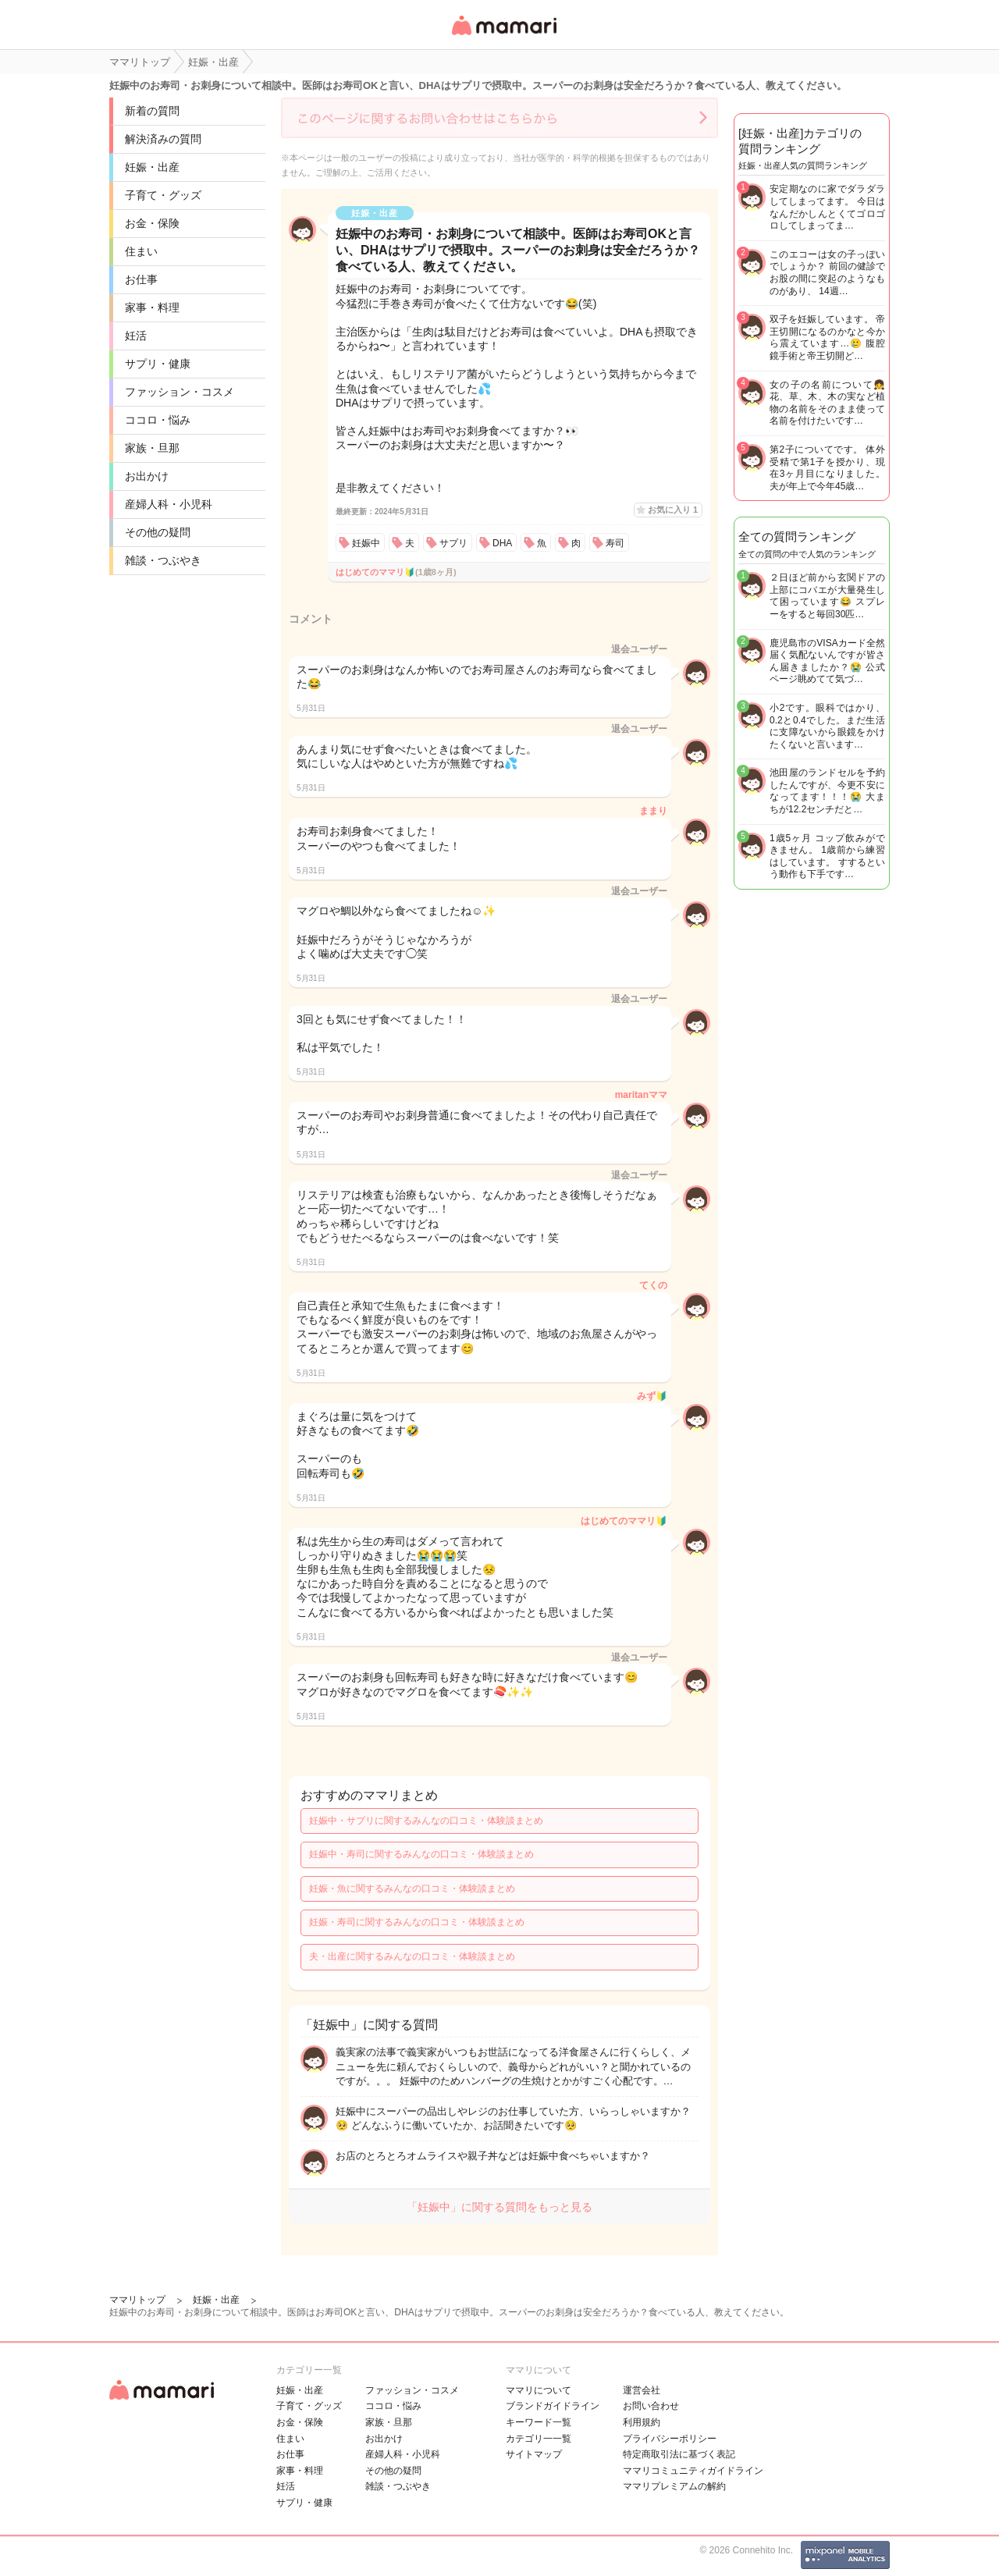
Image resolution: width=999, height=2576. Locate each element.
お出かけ (147, 476)
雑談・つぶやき (163, 560)
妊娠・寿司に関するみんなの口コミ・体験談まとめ (416, 1922)
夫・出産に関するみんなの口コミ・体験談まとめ (412, 1956)
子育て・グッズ (163, 195)
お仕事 (141, 279)
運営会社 (641, 2390)
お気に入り (673, 509)
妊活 (136, 335)
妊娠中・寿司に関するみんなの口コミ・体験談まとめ (421, 1854)
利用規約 (641, 2422)
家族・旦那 (152, 448)
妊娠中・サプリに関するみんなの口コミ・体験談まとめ (426, 1820)
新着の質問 (152, 111)
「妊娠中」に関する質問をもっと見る (499, 2207)
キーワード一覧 (538, 2422)
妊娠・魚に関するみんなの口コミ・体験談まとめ (412, 1888)
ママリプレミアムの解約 (674, 2486)
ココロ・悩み (157, 420)
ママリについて (538, 2390)
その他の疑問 (157, 532)
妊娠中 (366, 543)
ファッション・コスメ (179, 392)
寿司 (615, 543)
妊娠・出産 (152, 167)
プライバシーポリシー (669, 2438)
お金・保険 (152, 223)
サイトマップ (534, 2454)
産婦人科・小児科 (168, 504)
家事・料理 (152, 307)
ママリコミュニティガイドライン (693, 2470)
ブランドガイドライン (552, 2405)
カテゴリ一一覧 (538, 2438)
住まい (141, 251)
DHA (502, 543)
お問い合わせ (651, 2405)
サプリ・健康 (157, 363)
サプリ (453, 543)
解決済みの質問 (163, 139)
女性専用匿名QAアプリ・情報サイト (503, 36)
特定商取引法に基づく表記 (679, 2454)
